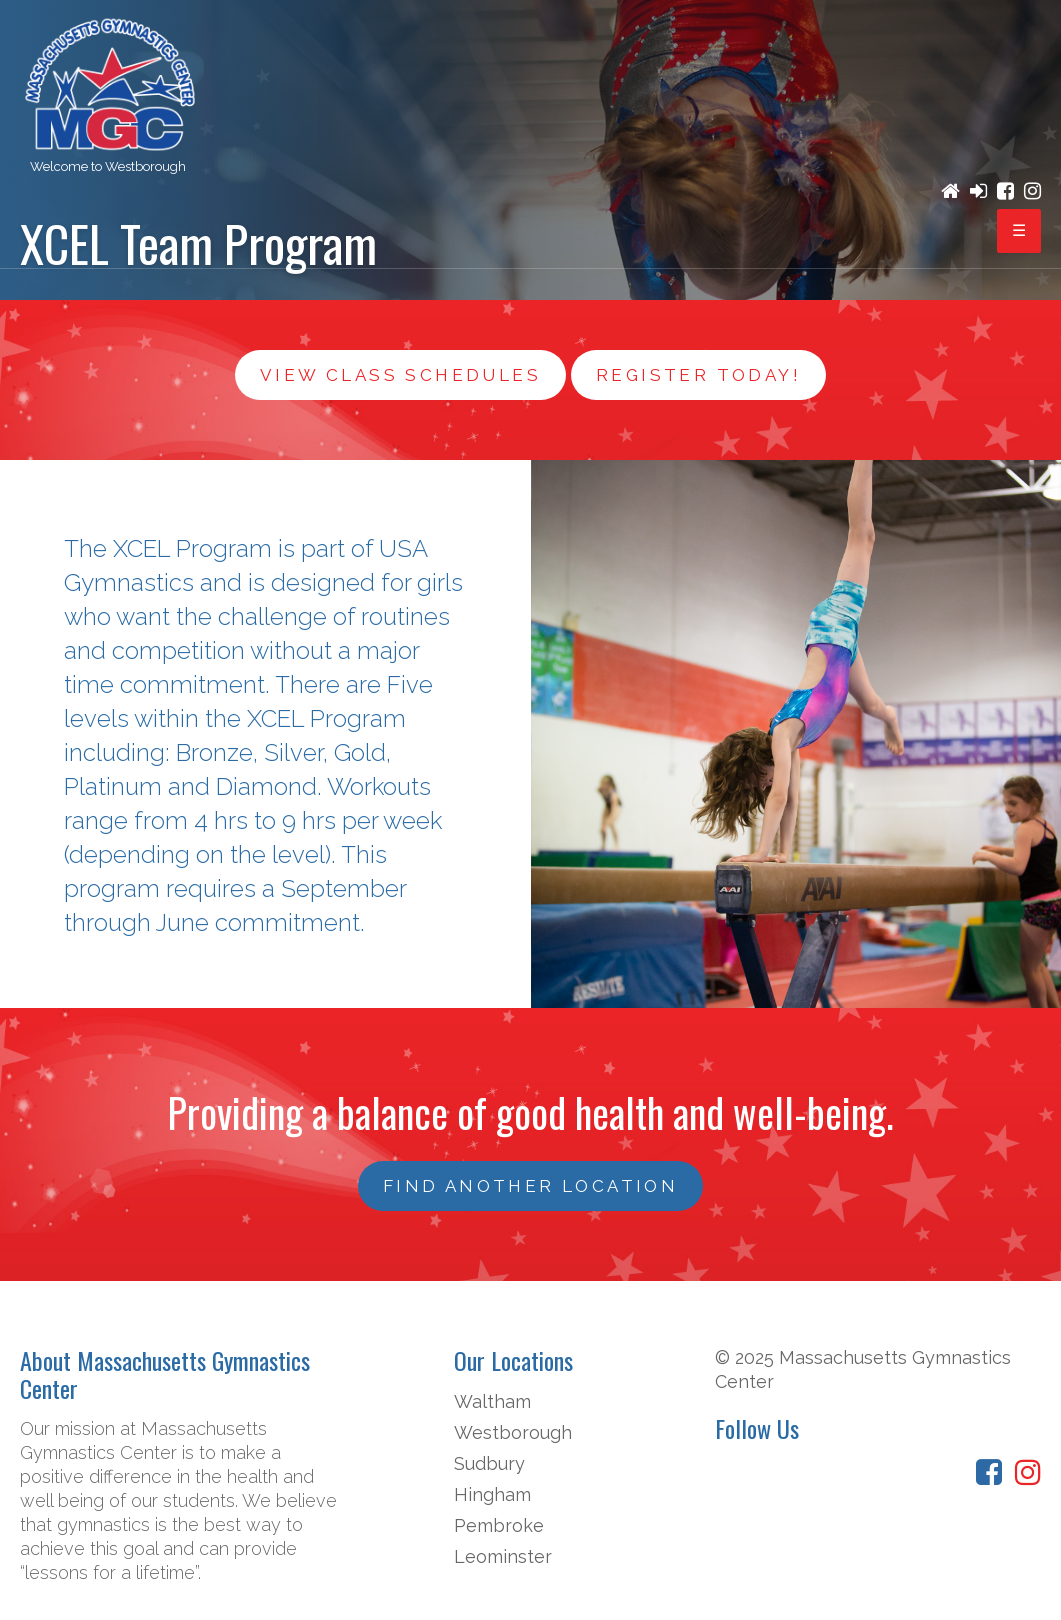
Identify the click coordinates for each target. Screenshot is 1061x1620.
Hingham (492, 1494)
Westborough (513, 1432)
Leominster (503, 1556)
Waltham (492, 1401)
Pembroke (499, 1525)
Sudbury (489, 1463)
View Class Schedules (400, 375)
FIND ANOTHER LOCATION (530, 1186)
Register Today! (698, 375)
